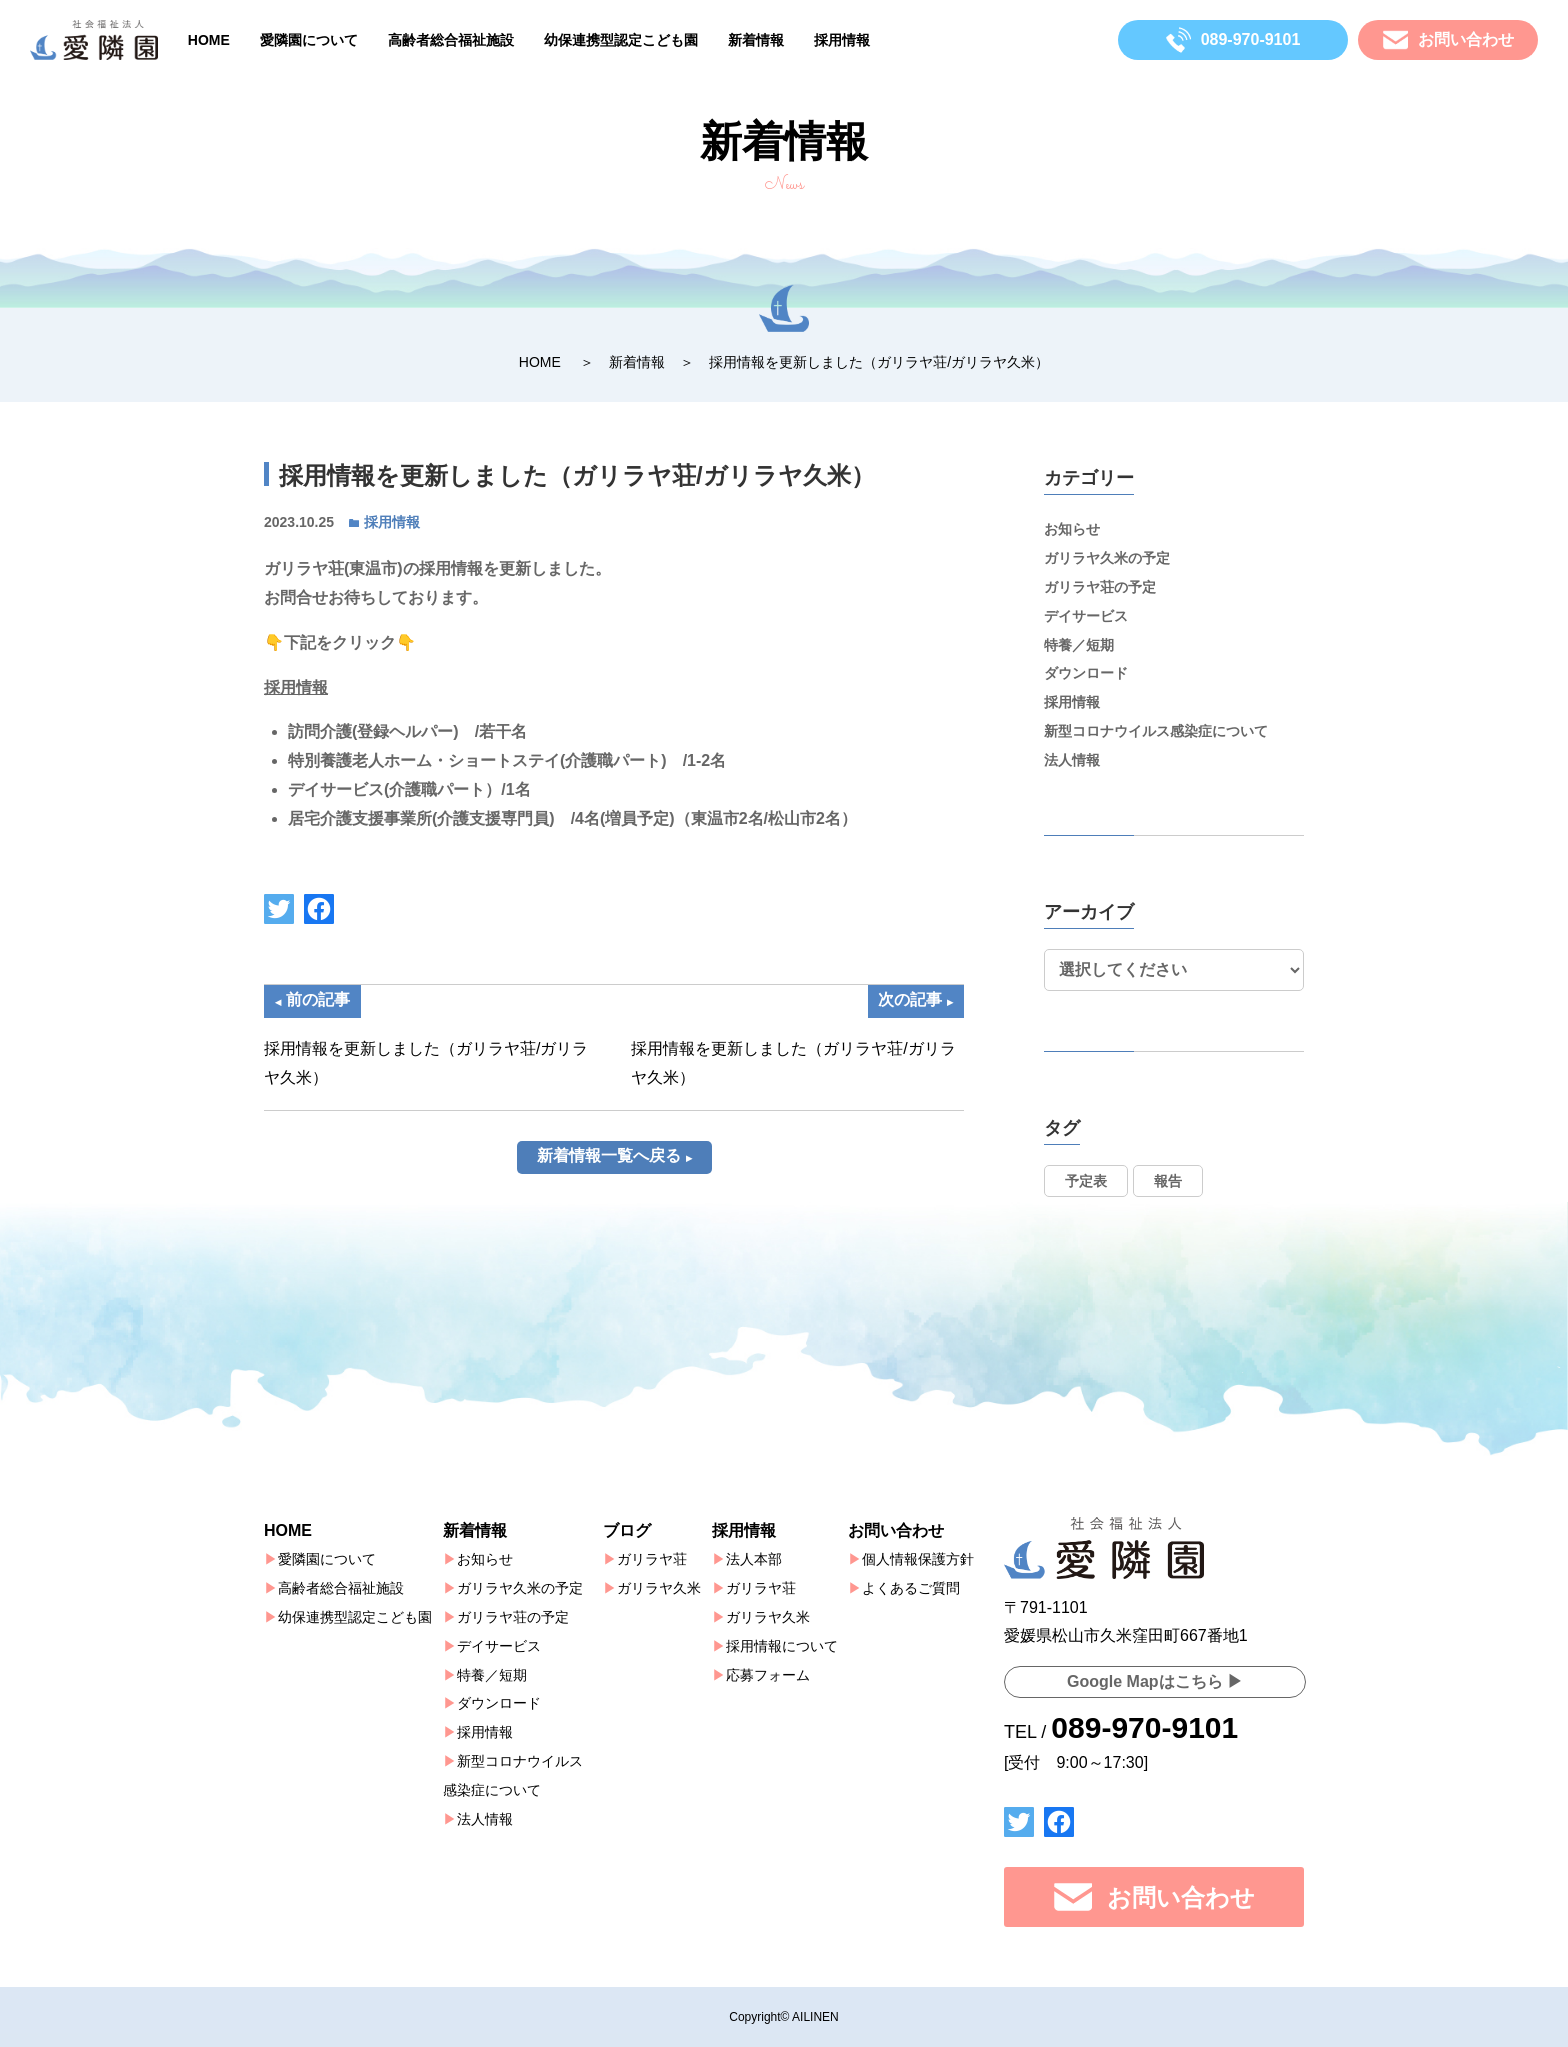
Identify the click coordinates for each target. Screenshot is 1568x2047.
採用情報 (842, 40)
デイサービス (1086, 616)
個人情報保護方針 (918, 1559)
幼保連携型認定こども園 (621, 40)
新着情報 (756, 40)
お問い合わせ (896, 1530)
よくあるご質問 (911, 1588)
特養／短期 (1079, 645)
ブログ (627, 1530)
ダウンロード (1086, 673)
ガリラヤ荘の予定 (1100, 587)
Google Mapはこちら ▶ (1155, 1681)
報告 (1168, 1181)
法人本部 (754, 1559)
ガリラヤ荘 (652, 1559)
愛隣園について (309, 40)
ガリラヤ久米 (659, 1588)
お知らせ (1072, 529)
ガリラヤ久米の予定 (1107, 558)
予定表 (1086, 1181)
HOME (209, 40)
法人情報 (1072, 760)
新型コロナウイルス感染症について (1156, 731)
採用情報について (782, 1646)
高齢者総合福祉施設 (451, 40)
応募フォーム (768, 1675)
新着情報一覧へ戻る (609, 1180)
